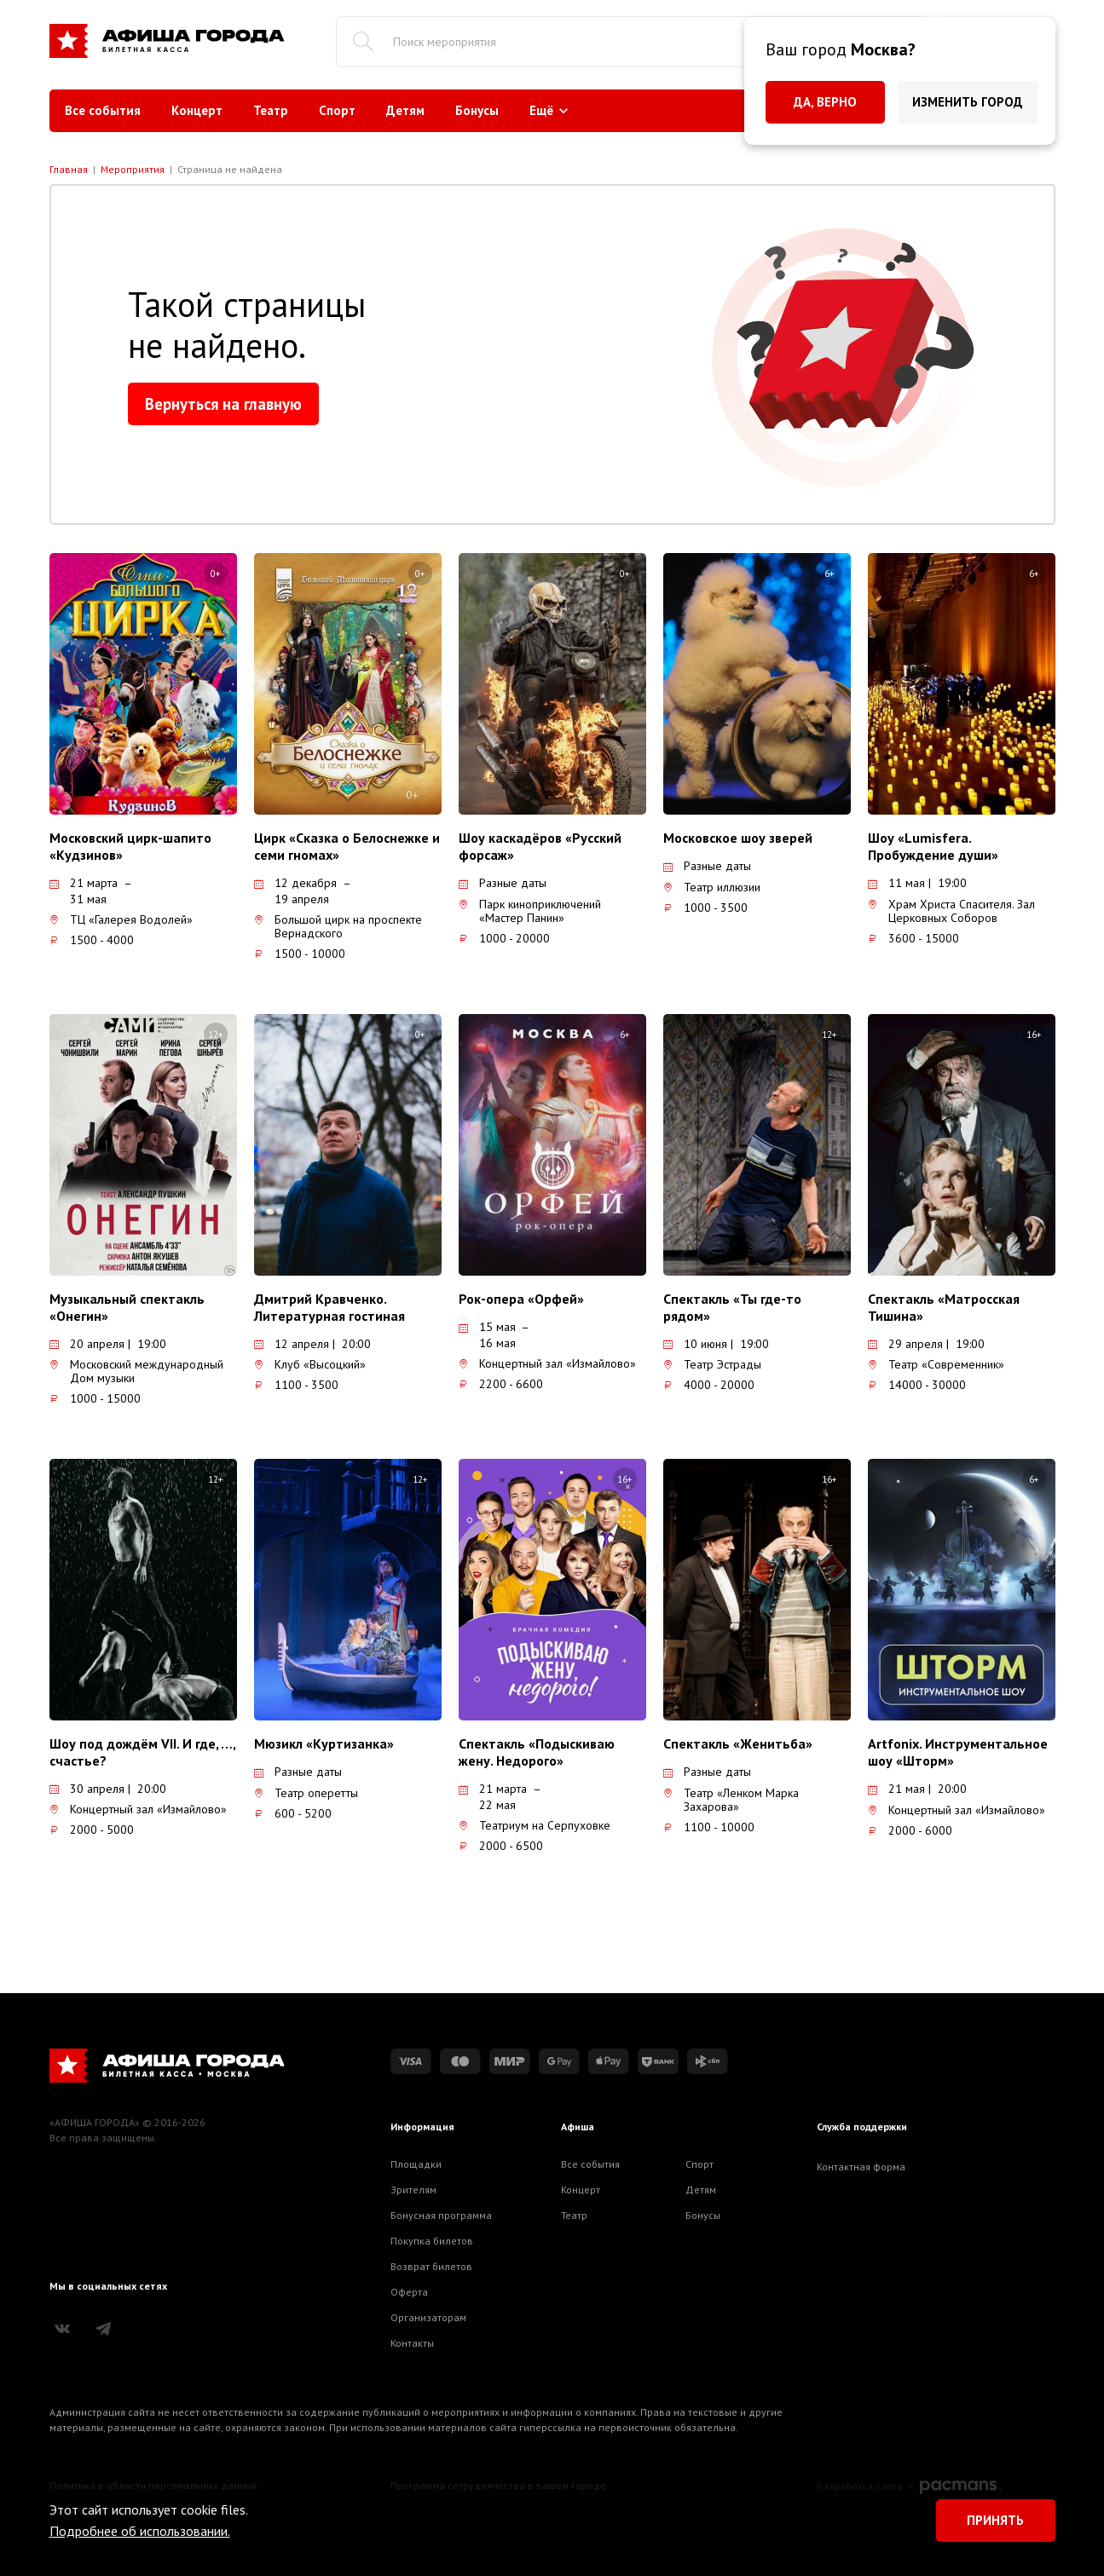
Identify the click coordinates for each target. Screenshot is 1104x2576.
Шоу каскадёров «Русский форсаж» (540, 846)
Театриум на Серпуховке (534, 1825)
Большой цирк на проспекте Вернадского (338, 926)
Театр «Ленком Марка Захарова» (731, 1799)
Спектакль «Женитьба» (737, 1743)
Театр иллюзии (711, 887)
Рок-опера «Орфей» (521, 1298)
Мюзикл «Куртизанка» (324, 1743)
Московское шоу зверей (737, 837)
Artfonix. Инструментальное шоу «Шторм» (958, 1752)
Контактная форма (861, 2166)
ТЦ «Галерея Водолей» (121, 919)
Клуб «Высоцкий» (310, 1364)
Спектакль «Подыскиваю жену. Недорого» (537, 1752)
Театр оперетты (306, 1793)
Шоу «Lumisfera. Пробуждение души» (933, 846)
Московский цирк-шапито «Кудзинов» (130, 846)
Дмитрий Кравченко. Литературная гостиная (329, 1307)
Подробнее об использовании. (139, 2530)
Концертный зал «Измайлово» (547, 1363)
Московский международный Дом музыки (136, 1371)
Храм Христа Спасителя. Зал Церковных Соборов (951, 911)
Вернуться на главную (223, 404)
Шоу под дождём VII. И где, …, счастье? (142, 1752)
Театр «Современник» (936, 1364)
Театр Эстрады (712, 1364)
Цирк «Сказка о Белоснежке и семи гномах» (347, 846)
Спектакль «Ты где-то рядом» (732, 1307)
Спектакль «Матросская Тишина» (944, 1307)
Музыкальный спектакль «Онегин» (127, 1307)
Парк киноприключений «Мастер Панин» (530, 911)
